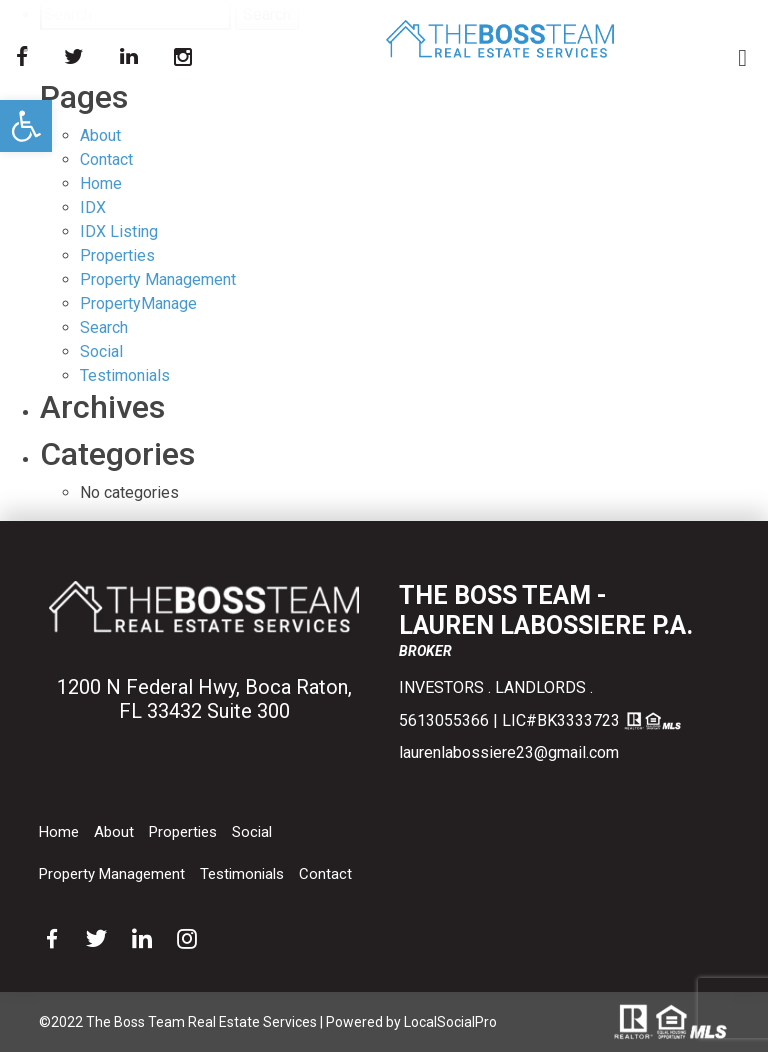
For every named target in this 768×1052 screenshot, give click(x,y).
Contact (106, 159)
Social (252, 832)
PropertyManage (138, 303)
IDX (93, 207)
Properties (117, 255)
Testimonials (242, 874)
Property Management (158, 279)
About (100, 135)
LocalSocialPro (450, 1022)
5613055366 (444, 720)
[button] (26, 126)
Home (101, 183)
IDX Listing (119, 231)
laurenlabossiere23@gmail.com (509, 752)
